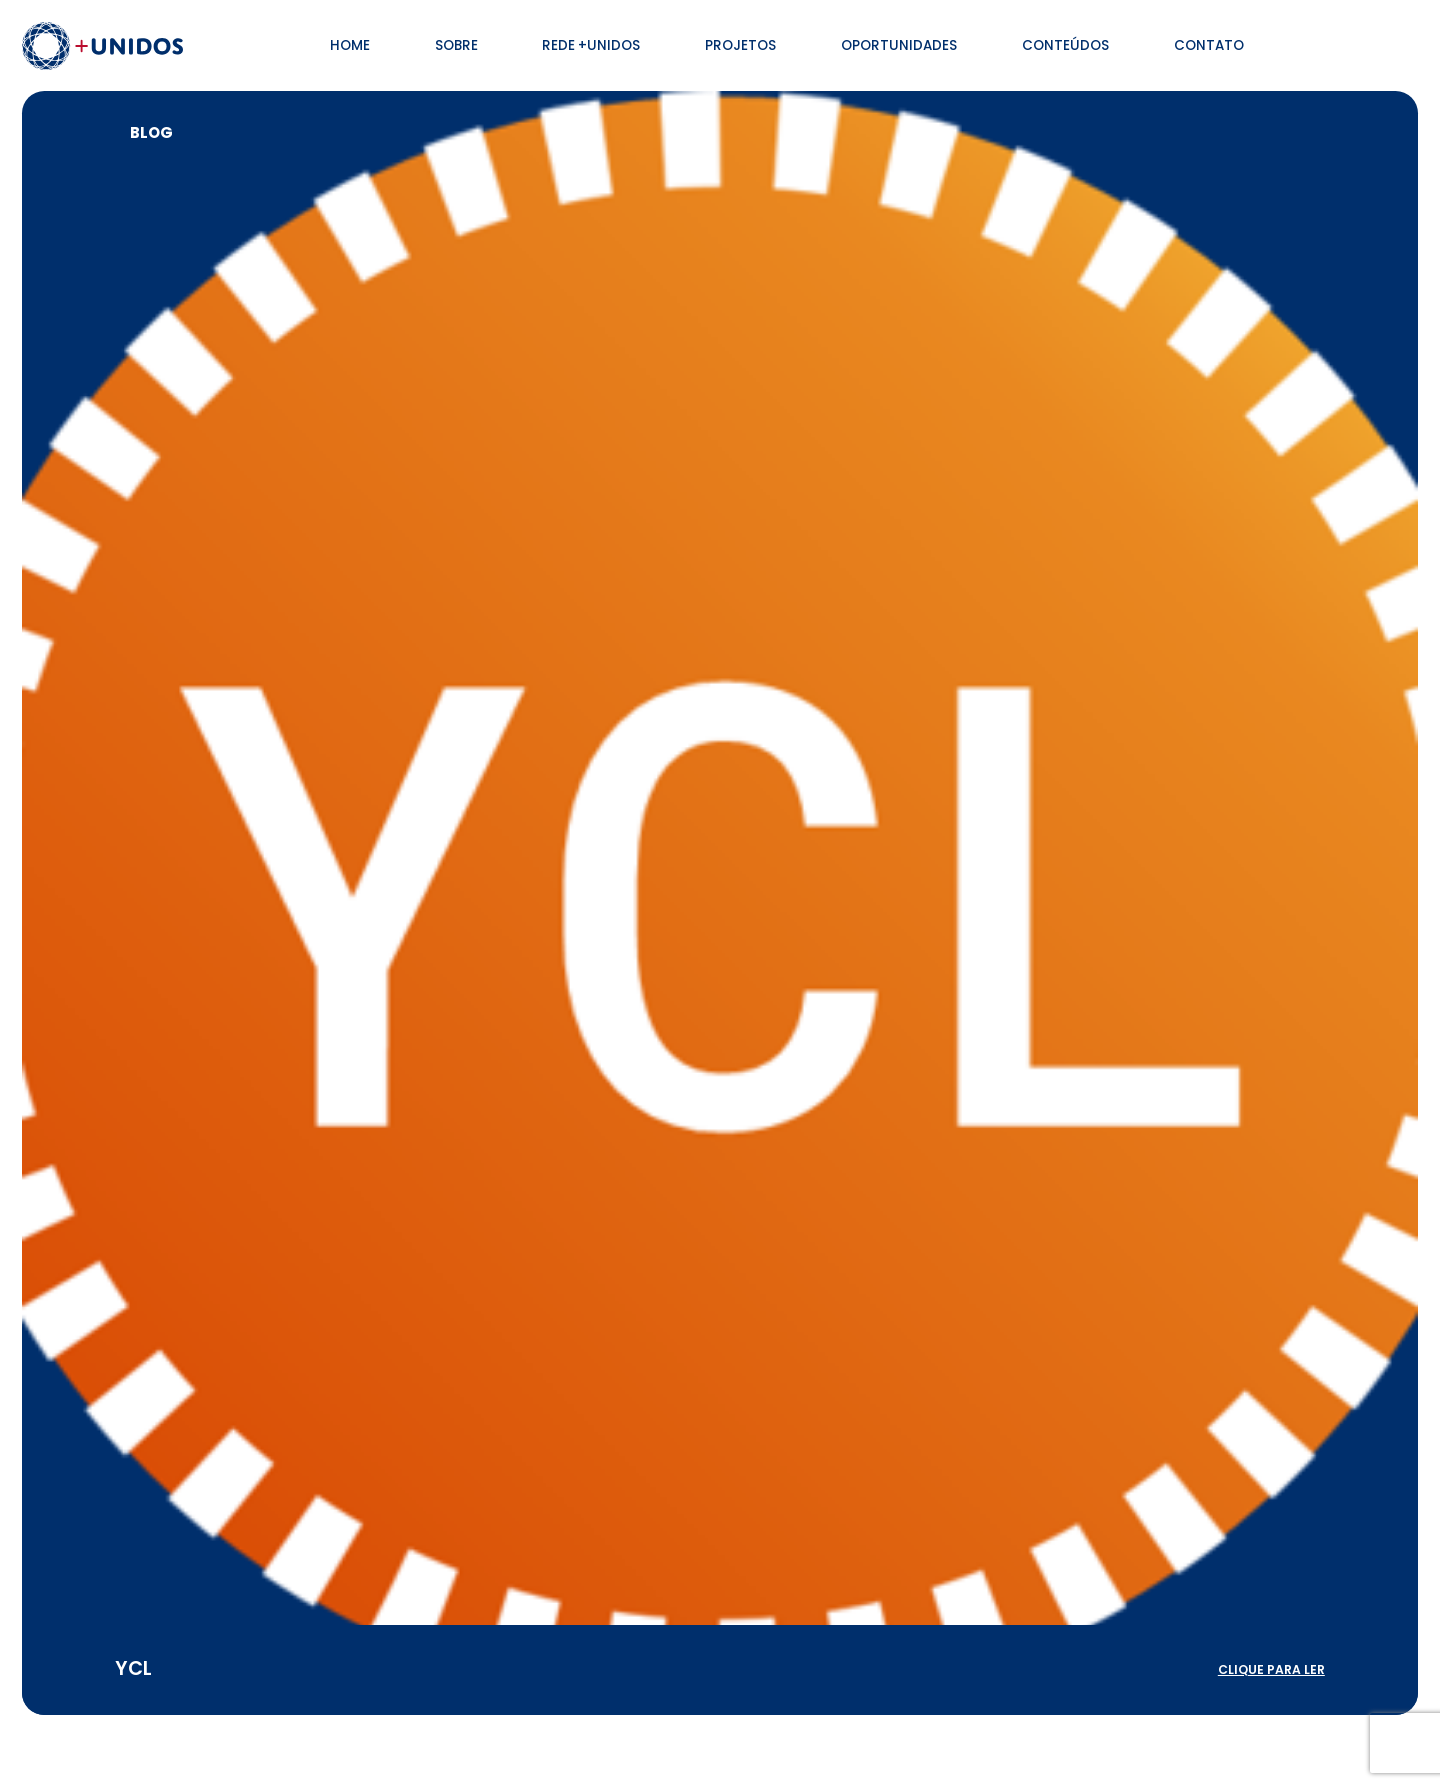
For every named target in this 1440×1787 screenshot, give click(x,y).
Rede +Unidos (591, 45)
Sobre (456, 45)
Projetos (740, 45)
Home (350, 45)
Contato (1209, 45)
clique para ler (1271, 1669)
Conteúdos (1065, 45)
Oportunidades (899, 45)
